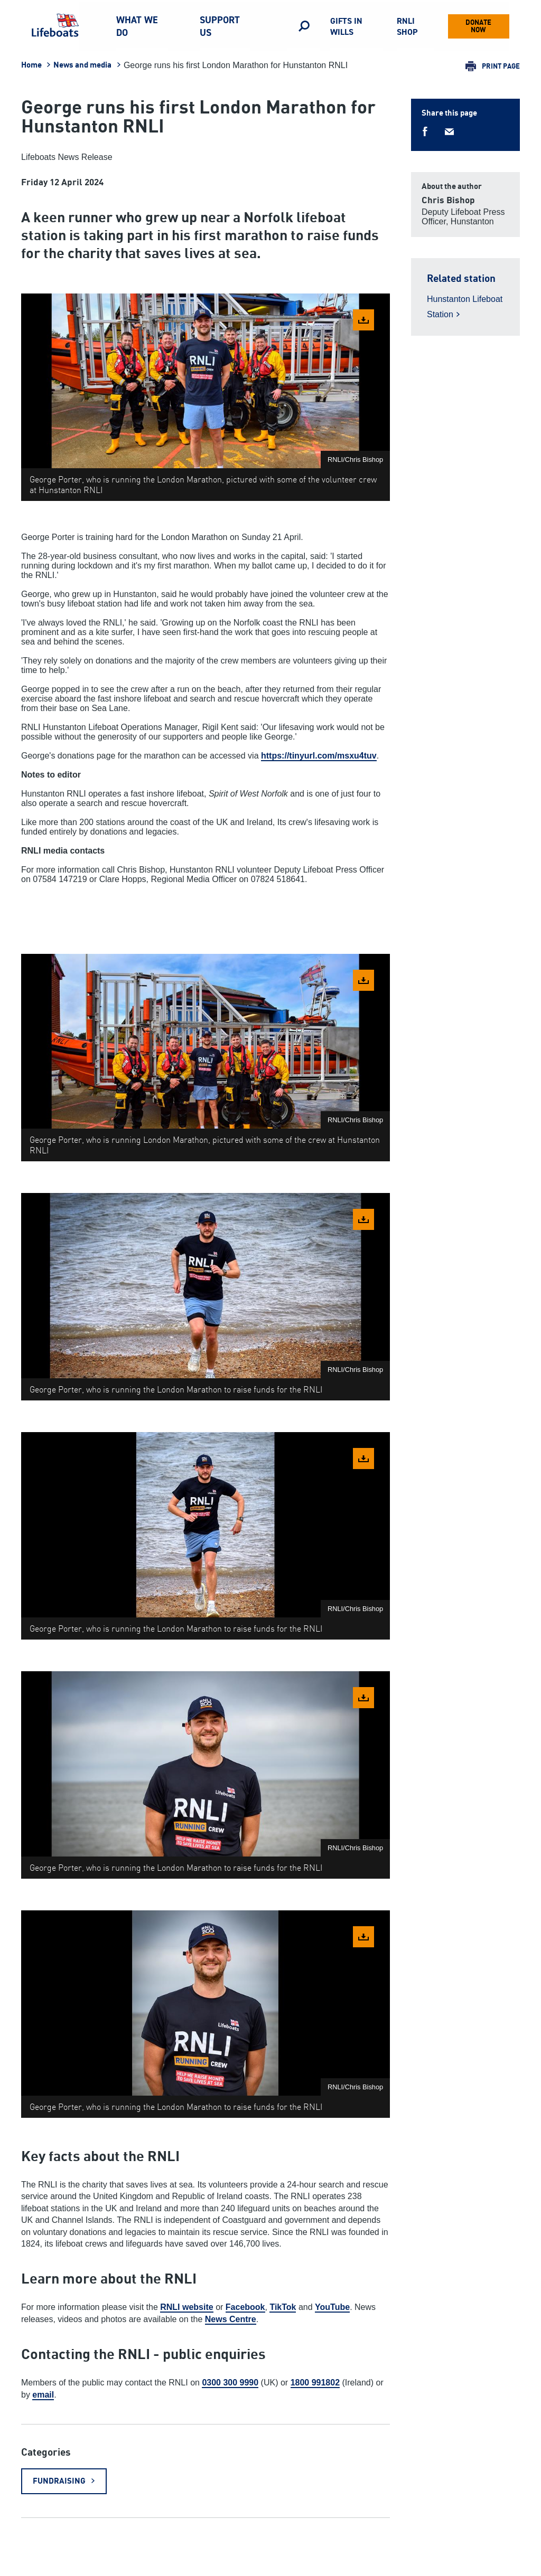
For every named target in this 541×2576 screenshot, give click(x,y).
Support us (220, 26)
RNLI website (186, 2307)
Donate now (478, 26)
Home (31, 65)
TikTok (282, 2307)
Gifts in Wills (346, 26)
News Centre (230, 2319)
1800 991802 (315, 2382)
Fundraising (59, 2481)
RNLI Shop (407, 26)
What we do (136, 26)
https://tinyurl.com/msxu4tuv (319, 755)
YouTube (332, 2307)
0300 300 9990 (230, 2382)
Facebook (245, 2307)
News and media (82, 65)
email (43, 2394)
